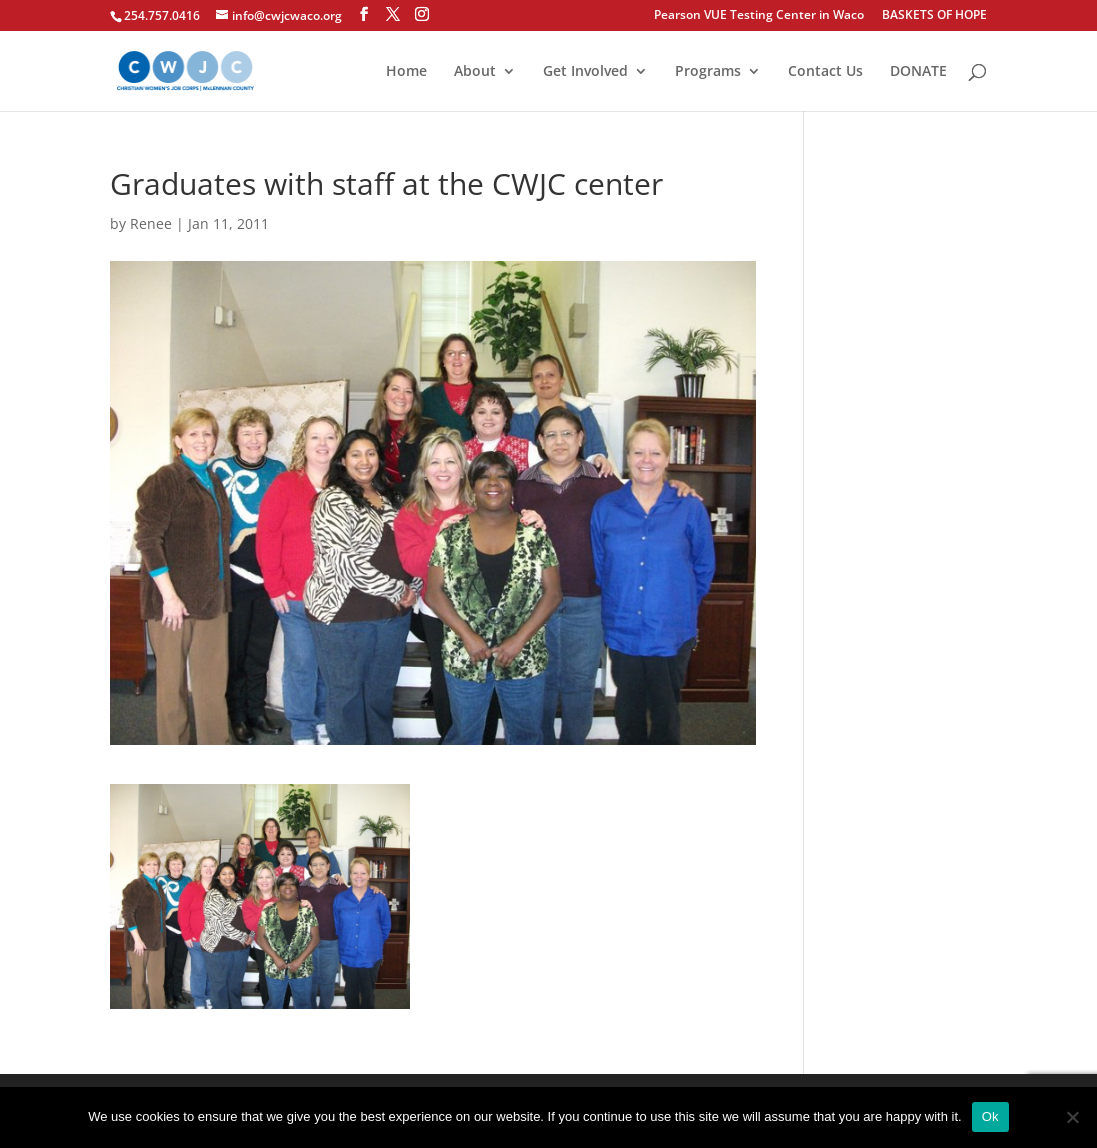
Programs (708, 72)
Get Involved (585, 72)
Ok (990, 1116)
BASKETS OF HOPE (934, 16)
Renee (151, 223)
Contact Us (825, 72)
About (475, 72)
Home (406, 72)
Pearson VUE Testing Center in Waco (759, 16)
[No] (1072, 1117)
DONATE (918, 72)
